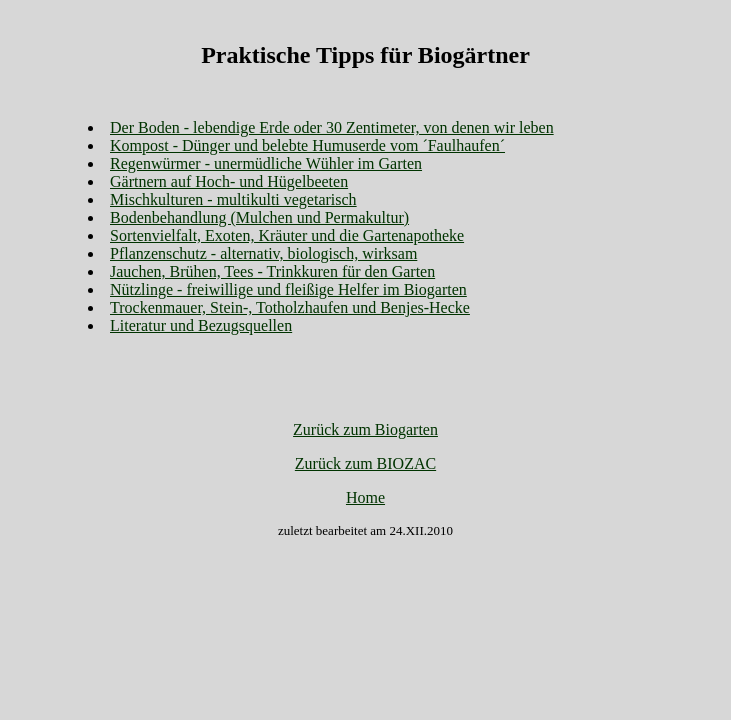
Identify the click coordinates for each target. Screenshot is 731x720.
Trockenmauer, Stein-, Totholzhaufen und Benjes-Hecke (290, 307)
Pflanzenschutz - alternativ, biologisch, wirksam (263, 253)
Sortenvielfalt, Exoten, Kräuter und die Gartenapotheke (287, 235)
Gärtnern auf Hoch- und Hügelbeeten (229, 181)
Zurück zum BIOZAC (365, 463)
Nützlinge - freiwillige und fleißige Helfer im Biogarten (288, 289)
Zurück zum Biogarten (365, 429)
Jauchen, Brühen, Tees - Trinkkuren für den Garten (272, 271)
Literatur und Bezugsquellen (201, 325)
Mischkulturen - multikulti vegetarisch (233, 199)
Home (365, 497)
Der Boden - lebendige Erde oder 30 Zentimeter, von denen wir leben (332, 127)
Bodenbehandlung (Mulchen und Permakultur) (259, 217)
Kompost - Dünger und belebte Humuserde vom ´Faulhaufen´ (307, 145)
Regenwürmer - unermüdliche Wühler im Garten (266, 163)
